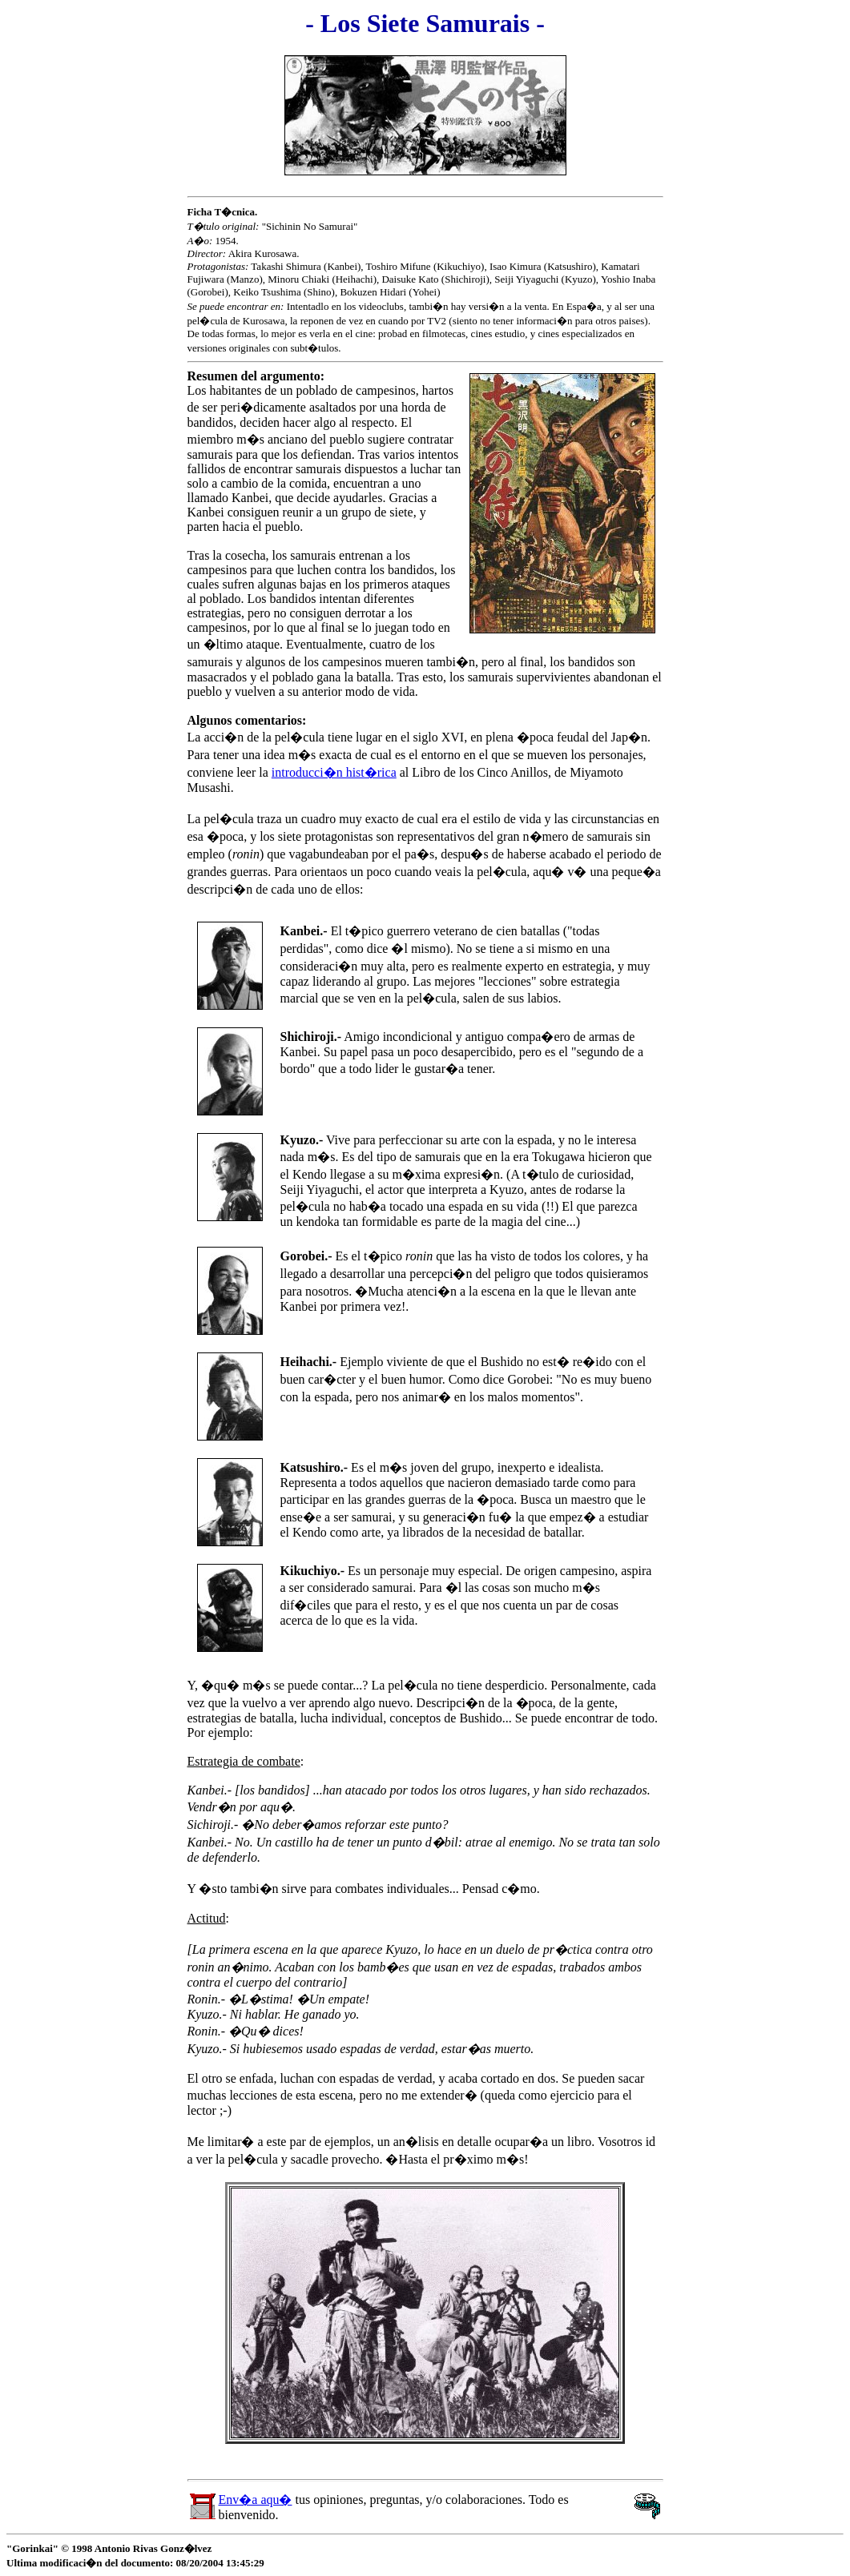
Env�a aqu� (255, 2499)
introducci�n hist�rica (334, 772)
